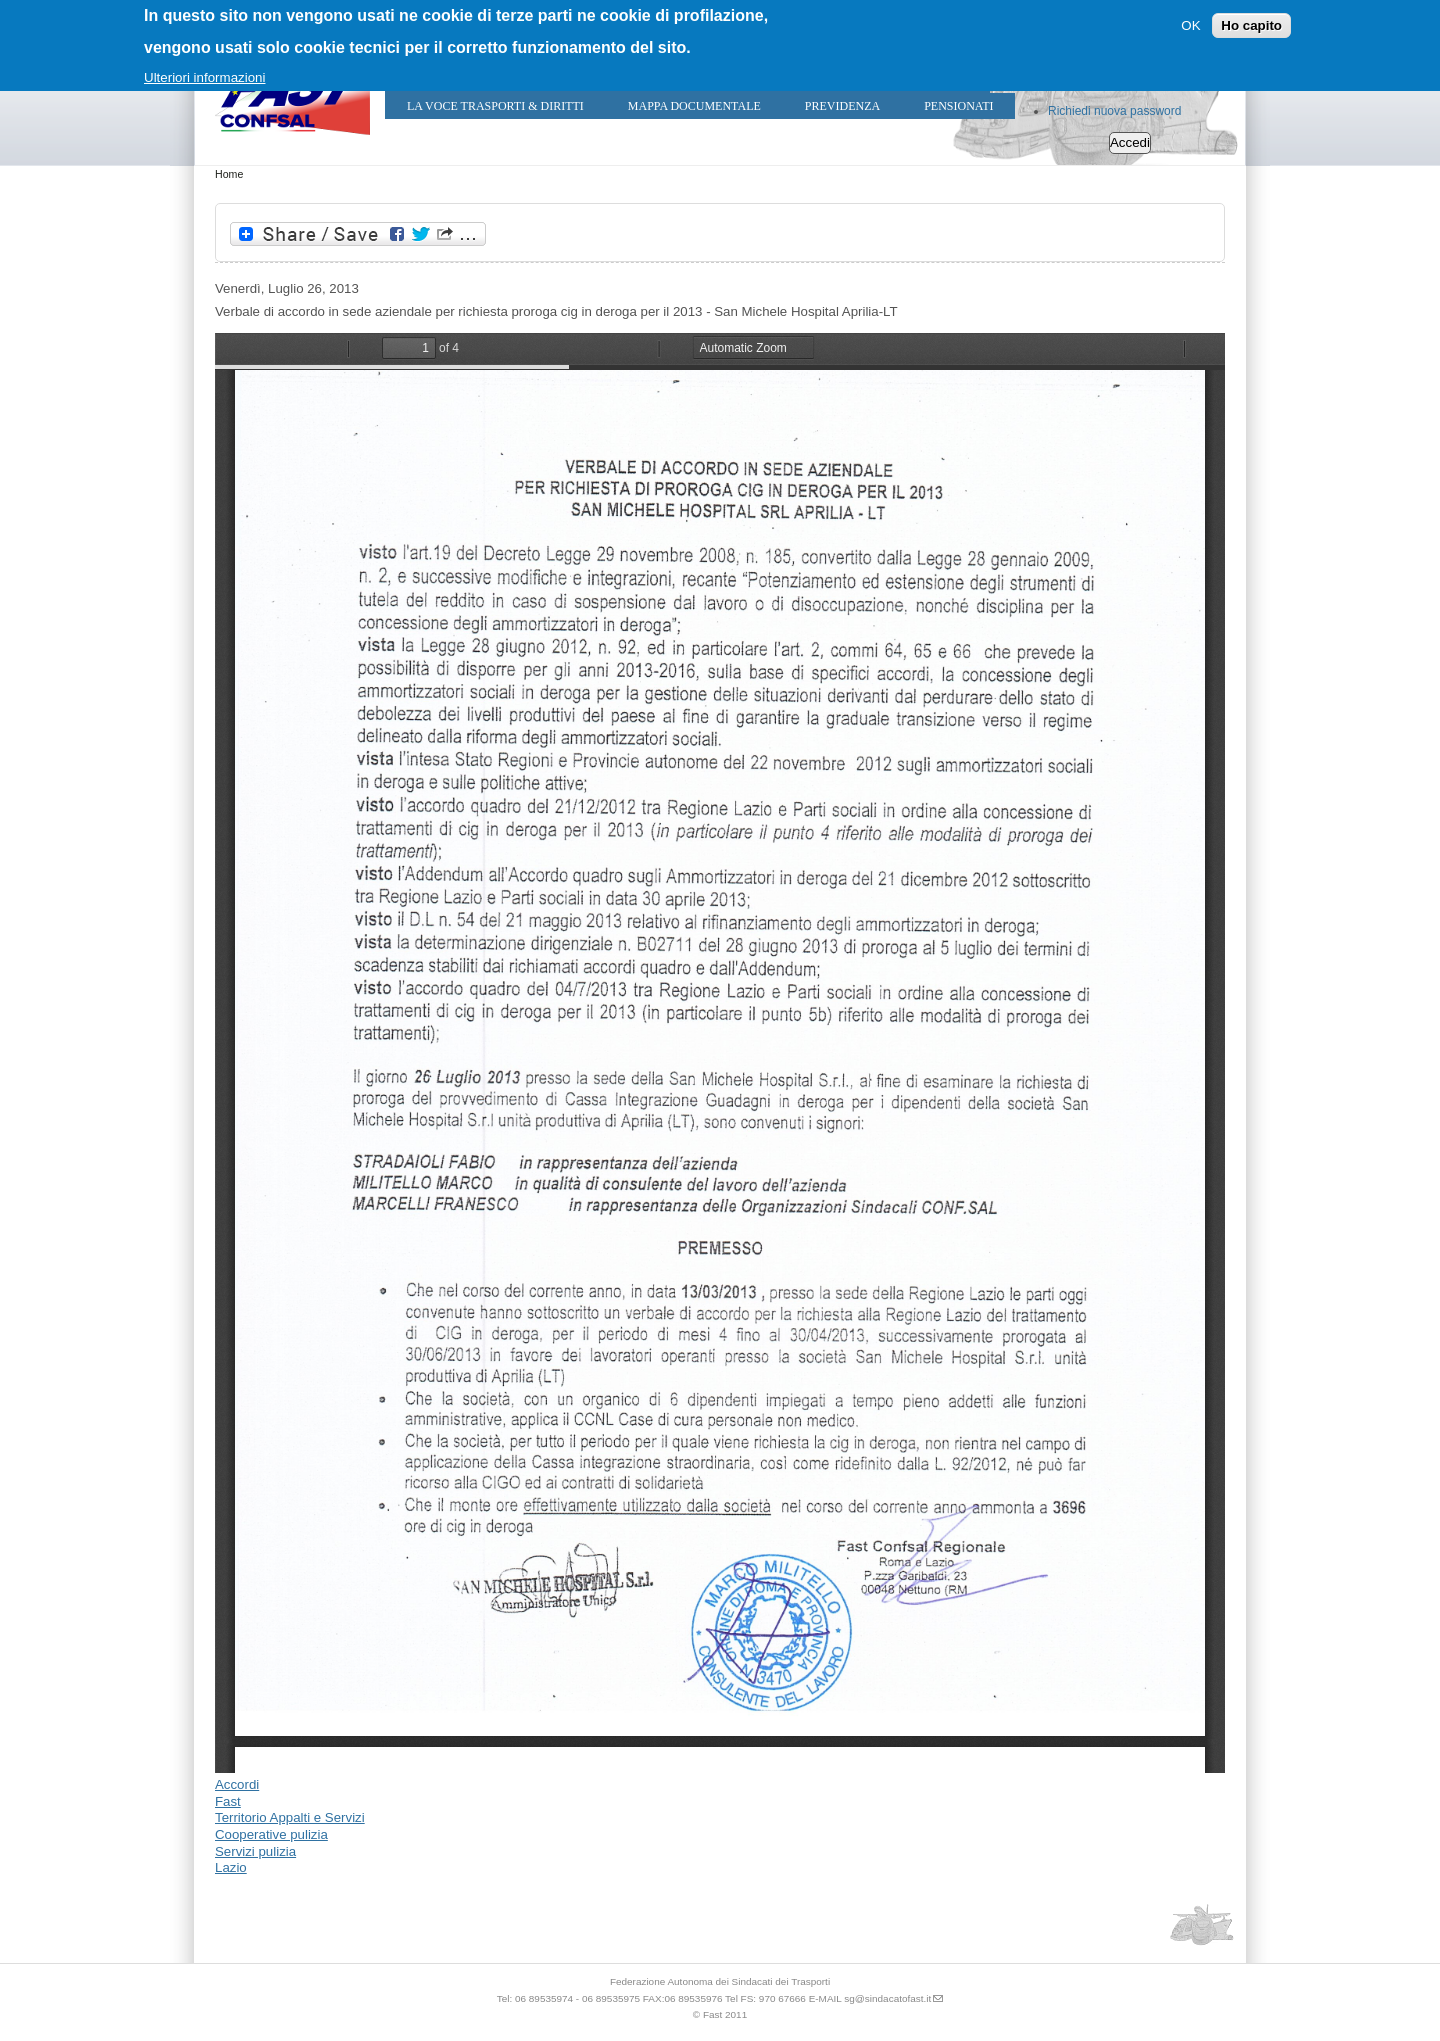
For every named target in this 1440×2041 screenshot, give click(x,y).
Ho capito (1251, 25)
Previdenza (842, 106)
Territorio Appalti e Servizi (290, 1817)
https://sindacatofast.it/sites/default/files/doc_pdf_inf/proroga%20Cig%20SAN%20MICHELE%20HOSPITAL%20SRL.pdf (720, 1053)
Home (229, 174)
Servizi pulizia (255, 1851)
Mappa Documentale (694, 106)
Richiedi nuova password (1114, 111)
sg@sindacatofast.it (887, 1998)
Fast (228, 1801)
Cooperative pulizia (271, 1834)
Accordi (237, 1784)
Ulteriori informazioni (204, 77)
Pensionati (958, 106)
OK (1190, 25)
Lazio (231, 1867)
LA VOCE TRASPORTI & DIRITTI (495, 106)
